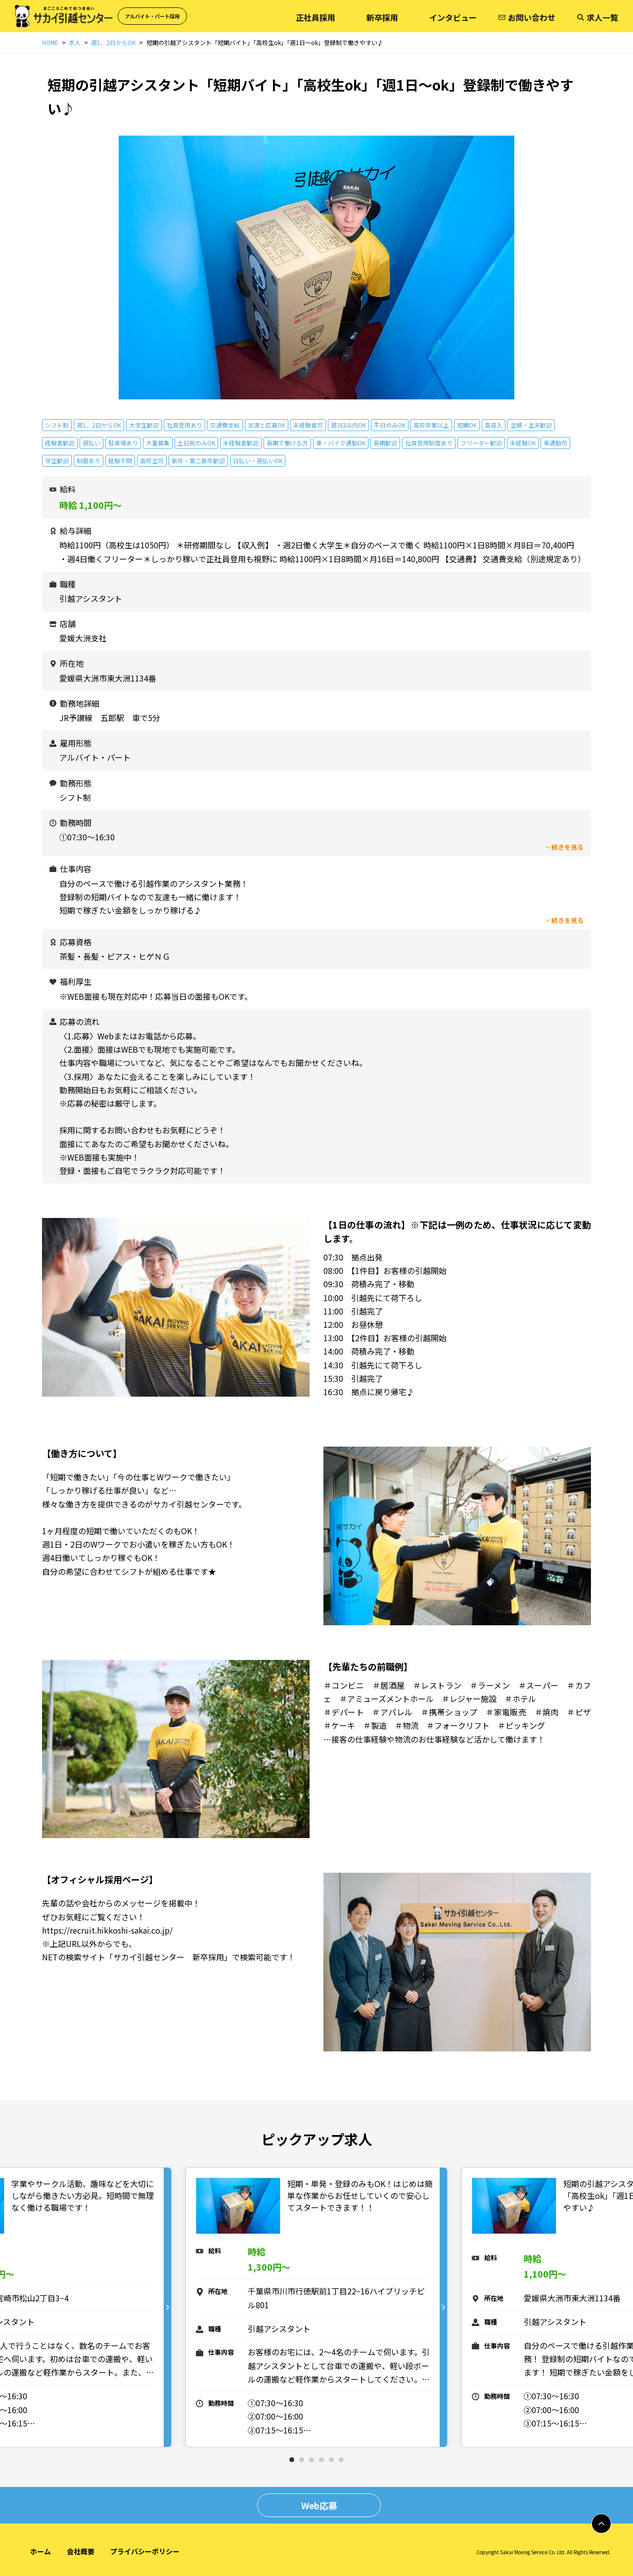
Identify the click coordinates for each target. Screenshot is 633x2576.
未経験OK (523, 442)
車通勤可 (555, 442)
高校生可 (152, 460)
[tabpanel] (316, 2307)
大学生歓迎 (144, 425)
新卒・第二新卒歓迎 (198, 460)
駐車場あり (123, 442)
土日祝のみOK (196, 442)
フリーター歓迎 (481, 442)
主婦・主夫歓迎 (531, 425)
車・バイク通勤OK (340, 442)
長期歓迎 (385, 442)
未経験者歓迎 (241, 442)
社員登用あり (184, 425)
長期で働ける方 (287, 442)
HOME (50, 42)
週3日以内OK (348, 425)
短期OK (467, 425)
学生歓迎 (57, 460)
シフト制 (57, 425)
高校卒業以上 (431, 425)
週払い (91, 442)
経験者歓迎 (60, 442)
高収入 (493, 425)
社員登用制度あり (428, 442)
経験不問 (120, 460)
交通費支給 (225, 425)
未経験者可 (308, 425)
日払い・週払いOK (257, 460)
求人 (75, 42)
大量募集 (158, 442)
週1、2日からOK (113, 42)
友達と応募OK (266, 425)
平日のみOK (390, 425)
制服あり (88, 460)
